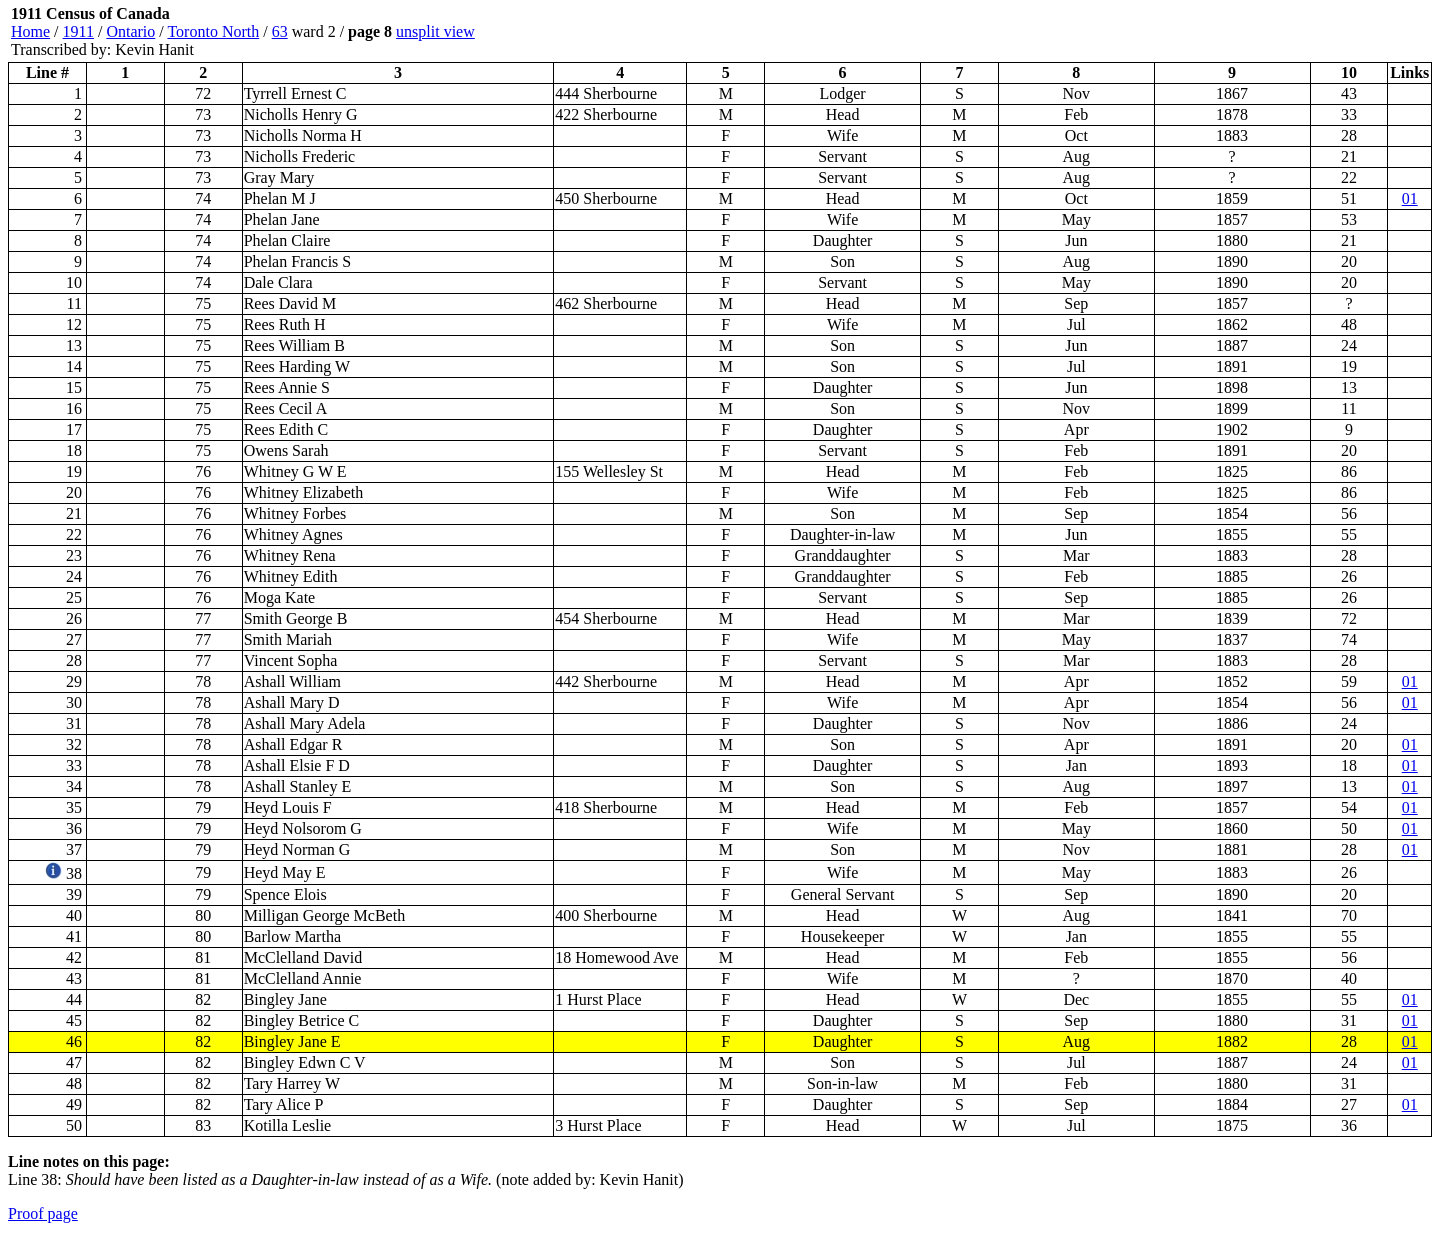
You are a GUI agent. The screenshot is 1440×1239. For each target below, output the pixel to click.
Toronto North (213, 31)
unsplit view (435, 31)
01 (1410, 198)
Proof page (43, 1213)
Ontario (130, 31)
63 (280, 31)
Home (30, 31)
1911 (78, 31)
